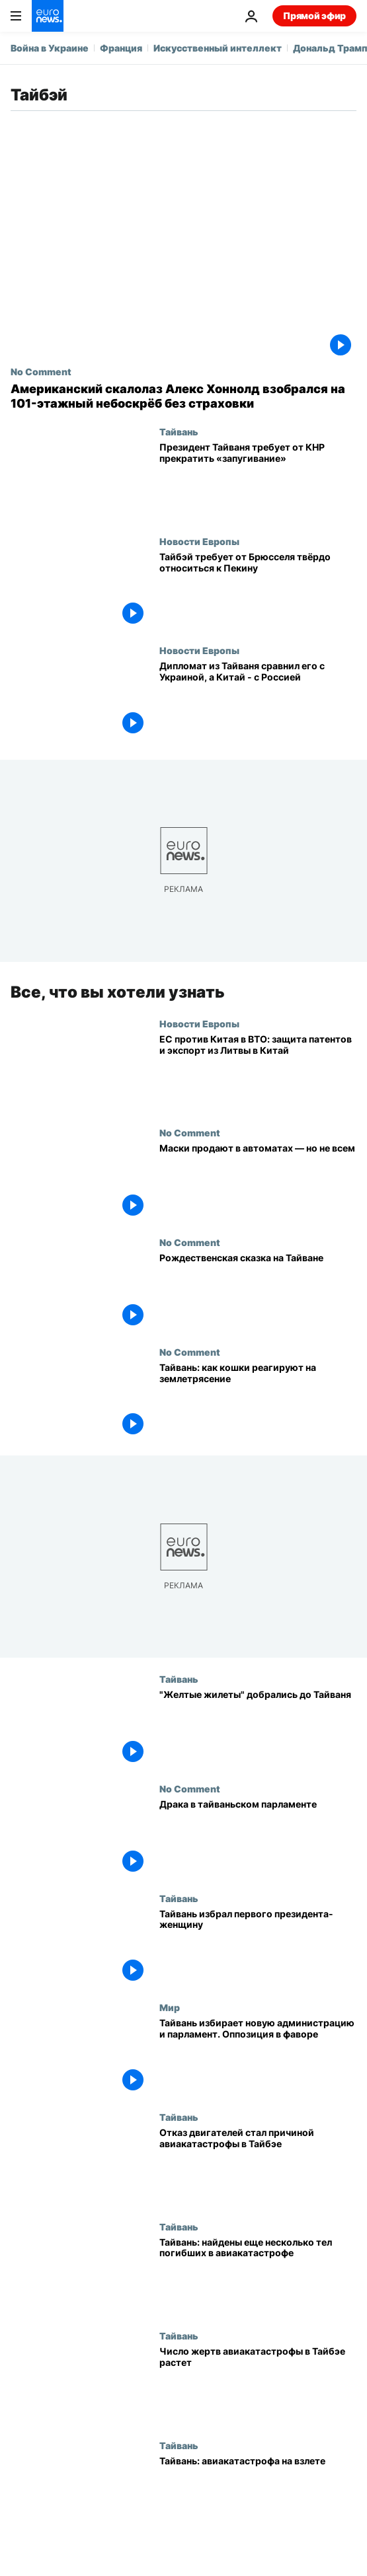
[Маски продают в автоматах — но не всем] (257, 1182)
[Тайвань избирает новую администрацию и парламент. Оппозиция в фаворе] (257, 2057)
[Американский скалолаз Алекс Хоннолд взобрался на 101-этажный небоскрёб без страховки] (183, 396)
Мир (169, 2007)
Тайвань (178, 431)
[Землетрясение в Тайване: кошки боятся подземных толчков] (257, 1401)
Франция (121, 48)
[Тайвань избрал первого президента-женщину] (257, 1948)
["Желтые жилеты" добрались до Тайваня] (257, 1728)
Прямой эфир (314, 15)
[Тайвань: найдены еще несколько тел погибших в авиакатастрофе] (257, 2276)
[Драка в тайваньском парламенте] (257, 1838)
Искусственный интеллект (217, 48)
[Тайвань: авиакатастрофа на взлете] (257, 2495)
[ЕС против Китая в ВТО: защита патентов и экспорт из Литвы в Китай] (257, 1073)
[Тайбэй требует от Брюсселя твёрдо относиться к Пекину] (257, 591)
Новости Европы (199, 541)
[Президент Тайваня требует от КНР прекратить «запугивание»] (257, 481)
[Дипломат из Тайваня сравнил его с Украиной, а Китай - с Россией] (257, 700)
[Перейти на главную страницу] (47, 16)
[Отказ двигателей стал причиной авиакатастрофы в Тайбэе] (257, 2166)
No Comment (41, 371)
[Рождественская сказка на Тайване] (257, 1292)
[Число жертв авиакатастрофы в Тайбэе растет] (257, 2385)
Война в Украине (50, 48)
